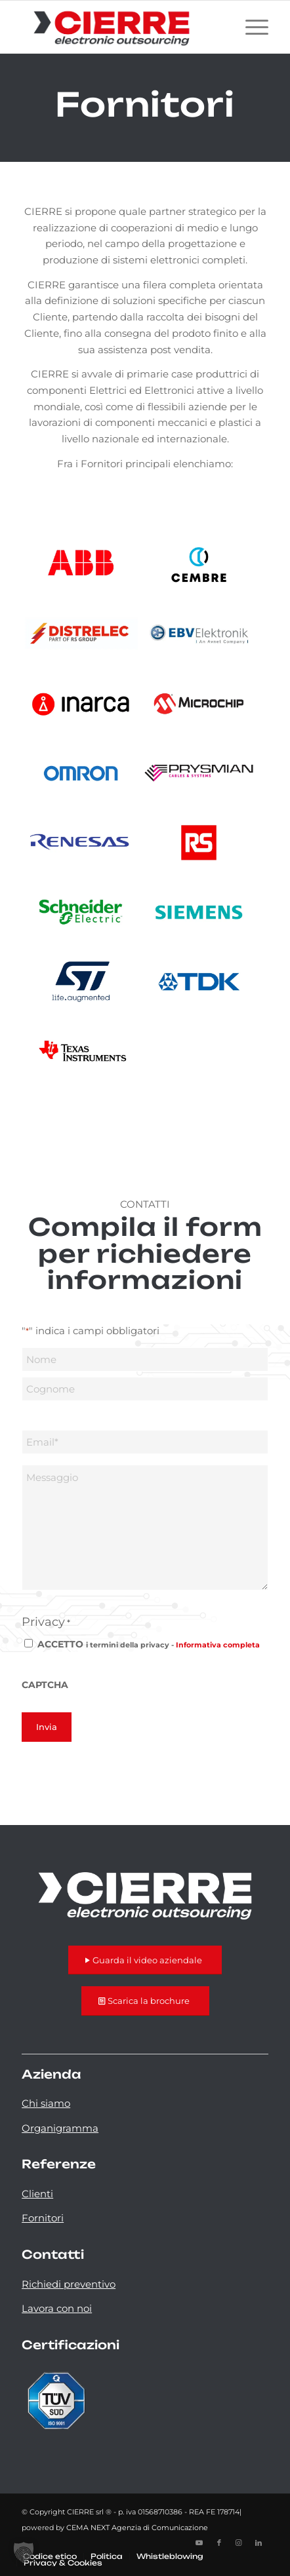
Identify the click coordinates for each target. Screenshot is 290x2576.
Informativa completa (218, 1644)
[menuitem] (250, 27)
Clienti (37, 2193)
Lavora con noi (57, 2308)
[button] (23, 2552)
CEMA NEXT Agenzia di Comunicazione (137, 2527)
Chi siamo (46, 2103)
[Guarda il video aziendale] (145, 1960)
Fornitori (43, 2218)
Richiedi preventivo (68, 2284)
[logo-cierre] (120, 27)
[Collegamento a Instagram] (239, 2542)
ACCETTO (148, 1644)
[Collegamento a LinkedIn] (258, 2542)
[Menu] (250, 27)
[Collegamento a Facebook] (219, 2542)
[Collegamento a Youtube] (199, 2542)
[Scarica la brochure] (145, 2001)
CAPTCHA (45, 1685)
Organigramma (60, 2128)
